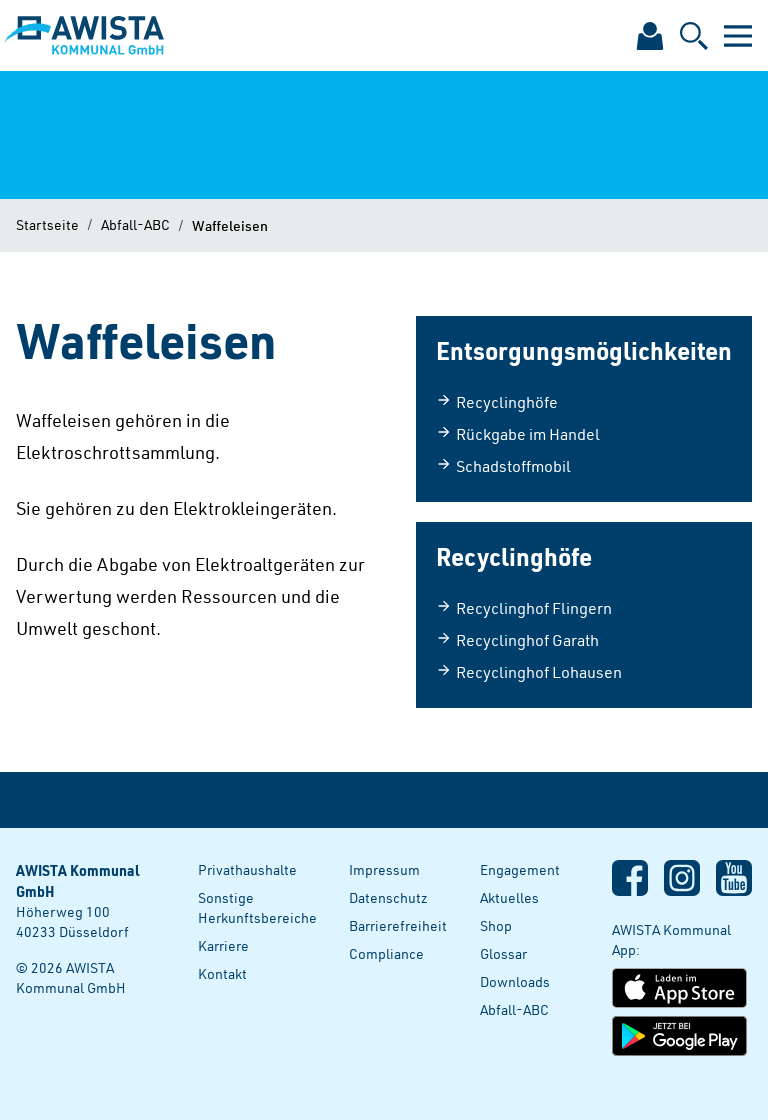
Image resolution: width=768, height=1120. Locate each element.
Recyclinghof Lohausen (529, 672)
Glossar (503, 953)
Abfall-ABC (135, 224)
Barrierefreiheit (398, 925)
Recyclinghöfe (497, 402)
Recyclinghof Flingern (524, 608)
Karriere (223, 945)
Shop (496, 925)
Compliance (386, 953)
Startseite (47, 224)
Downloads (515, 981)
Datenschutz (388, 897)
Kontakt (222, 973)
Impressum (384, 869)
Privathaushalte (247, 869)
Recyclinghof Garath (517, 640)
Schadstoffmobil (503, 466)
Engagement (520, 869)
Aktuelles (509, 897)
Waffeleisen (230, 225)
